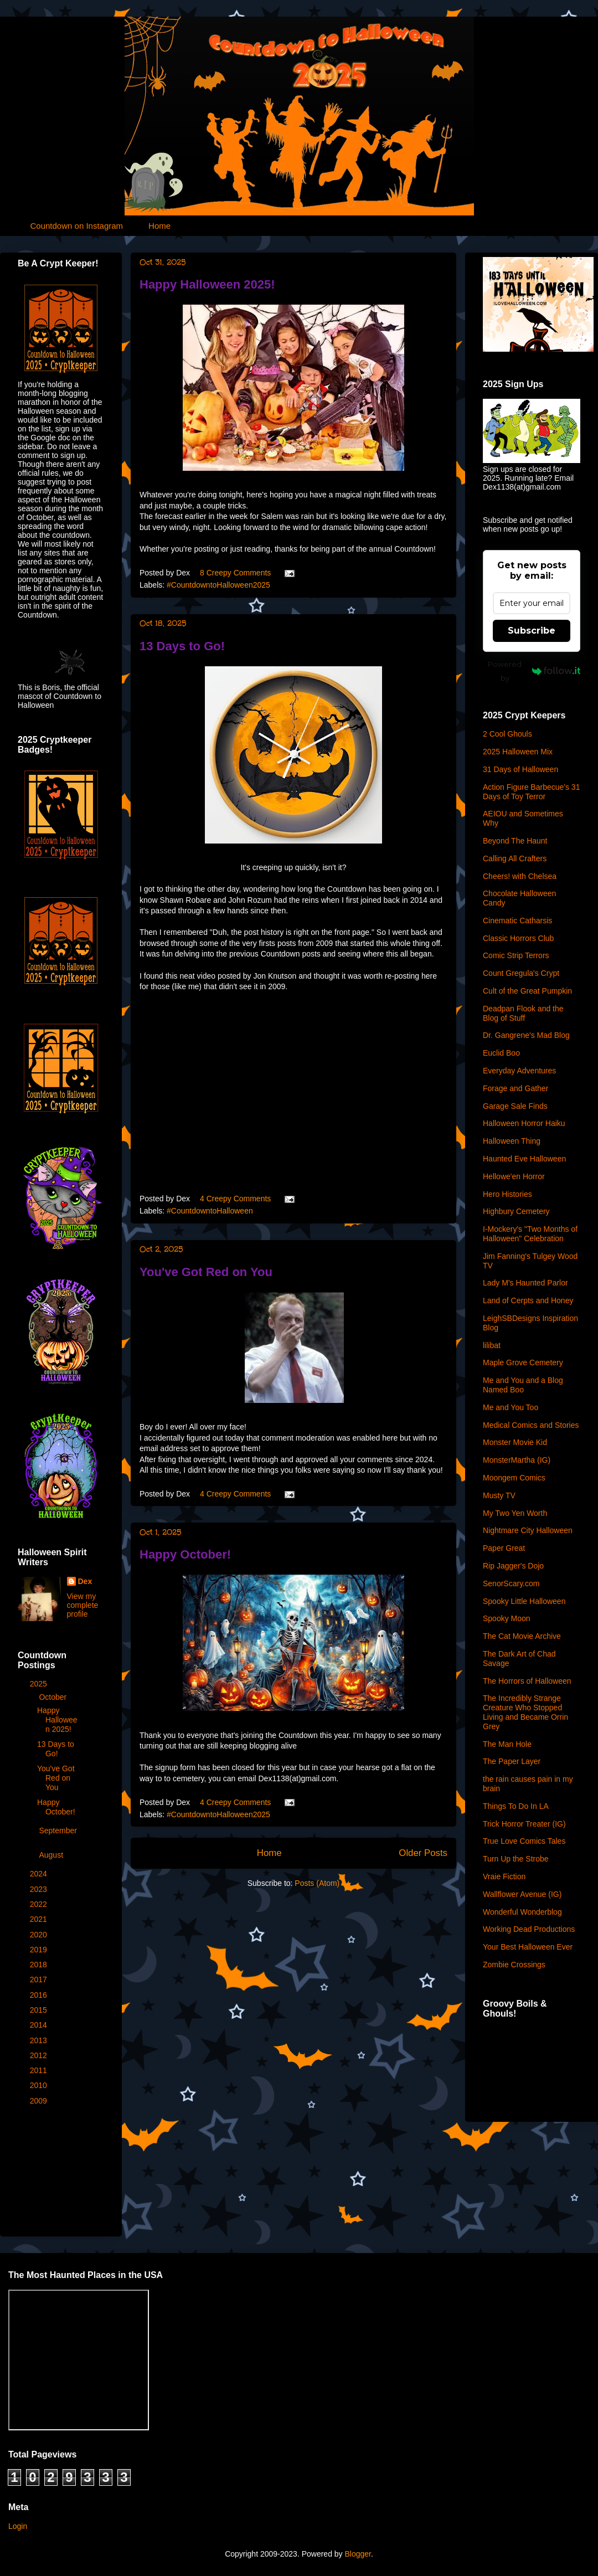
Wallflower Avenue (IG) (522, 1894)
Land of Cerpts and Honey (528, 1300)
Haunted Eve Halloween (524, 1158)
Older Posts (423, 1853)
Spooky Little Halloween (524, 1601)
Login (17, 2526)
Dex (85, 1581)
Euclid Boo (501, 1052)
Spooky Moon (506, 1618)
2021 (39, 1919)
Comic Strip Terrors (516, 955)
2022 (39, 1904)
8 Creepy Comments (235, 572)
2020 (39, 1934)
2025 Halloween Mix (518, 751)
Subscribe (531, 630)
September (57, 1830)
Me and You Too (510, 1407)
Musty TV (499, 1495)
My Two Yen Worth (515, 1513)
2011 (39, 2070)
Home (159, 225)
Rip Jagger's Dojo (513, 1565)
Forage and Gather (515, 1088)
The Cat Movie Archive (522, 1636)
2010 (39, 2085)
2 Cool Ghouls (507, 733)
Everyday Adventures (519, 1070)
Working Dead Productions (529, 1929)
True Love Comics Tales (524, 1841)
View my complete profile (83, 1605)
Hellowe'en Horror (514, 1176)
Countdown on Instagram (76, 225)
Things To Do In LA (516, 1806)
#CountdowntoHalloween (210, 1210)
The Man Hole (507, 1744)
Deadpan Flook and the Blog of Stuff (523, 1013)
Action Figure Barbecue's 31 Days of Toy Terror (531, 792)
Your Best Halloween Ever (528, 1946)
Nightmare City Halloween (528, 1530)
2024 (39, 1873)
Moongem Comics (514, 1477)
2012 (39, 2055)
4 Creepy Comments (235, 1198)
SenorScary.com (511, 1583)
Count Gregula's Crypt (521, 973)
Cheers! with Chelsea (519, 876)
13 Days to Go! (182, 646)
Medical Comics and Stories (531, 1425)
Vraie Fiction (504, 1876)
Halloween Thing (511, 1141)
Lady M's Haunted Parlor (525, 1282)
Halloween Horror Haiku (524, 1123)
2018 (39, 1964)
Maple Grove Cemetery (523, 1362)
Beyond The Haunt (515, 840)
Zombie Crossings (514, 1964)
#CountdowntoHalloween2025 (218, 584)
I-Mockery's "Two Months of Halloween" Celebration (530, 1234)
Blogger (357, 2553)
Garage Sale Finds (515, 1106)
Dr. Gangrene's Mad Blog (526, 1035)
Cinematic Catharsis (517, 920)
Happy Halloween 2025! (207, 284)
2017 (39, 1979)
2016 (39, 1995)
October (54, 1697)
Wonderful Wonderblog (522, 1911)
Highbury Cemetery (516, 1211)
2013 (39, 2040)
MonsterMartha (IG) (516, 1460)
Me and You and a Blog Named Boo (523, 1385)
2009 (39, 2100)
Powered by (534, 671)
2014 (39, 2024)
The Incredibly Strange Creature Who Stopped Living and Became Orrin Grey (525, 1712)
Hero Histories (507, 1194)
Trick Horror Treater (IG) (524, 1823)
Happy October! (185, 1554)
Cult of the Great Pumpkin (527, 990)
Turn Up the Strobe (516, 1858)
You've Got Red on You (206, 1272)
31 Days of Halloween (520, 769)
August (52, 1854)
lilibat (492, 1345)
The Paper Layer (511, 1761)
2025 (39, 1683)
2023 (39, 1889)
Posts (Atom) (317, 1883)
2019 (39, 1949)
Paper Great (504, 1548)
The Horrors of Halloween (527, 1681)
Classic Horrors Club (518, 938)
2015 (39, 2010)
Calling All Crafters (515, 858)
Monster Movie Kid (515, 1442)
